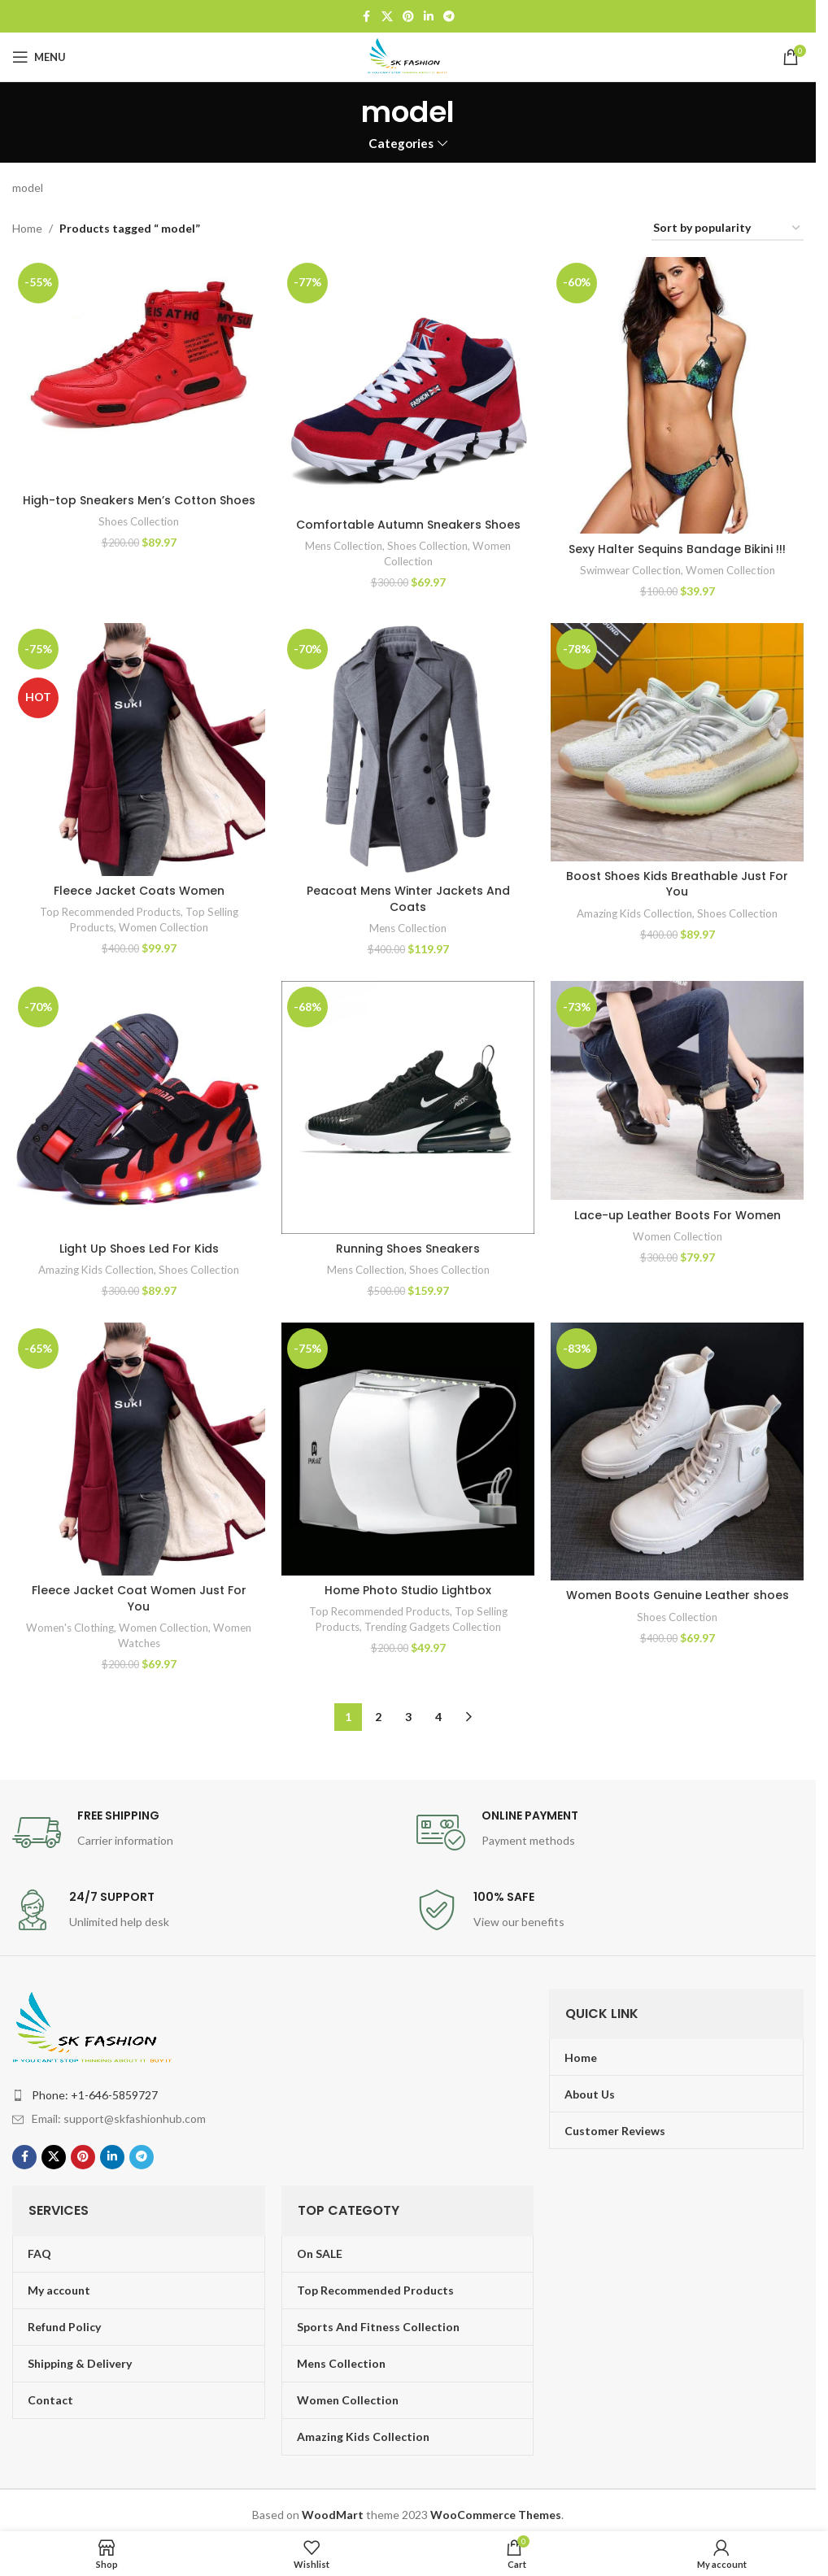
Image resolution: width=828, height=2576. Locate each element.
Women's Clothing (70, 1627)
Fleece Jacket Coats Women (139, 891)
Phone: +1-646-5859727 (95, 2095)
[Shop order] (728, 229)
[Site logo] (408, 56)
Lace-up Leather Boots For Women (677, 1215)
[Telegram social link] (449, 17)
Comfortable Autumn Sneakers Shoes (408, 525)
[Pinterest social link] (408, 17)
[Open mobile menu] (39, 57)
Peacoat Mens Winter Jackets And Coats (408, 899)
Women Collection (730, 570)
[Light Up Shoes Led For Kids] (138, 1107)
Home (27, 228)
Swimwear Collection (630, 570)
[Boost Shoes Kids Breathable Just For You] (677, 742)
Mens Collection (343, 545)
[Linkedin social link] (428, 17)
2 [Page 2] (378, 1717)
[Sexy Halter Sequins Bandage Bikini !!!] (677, 395)
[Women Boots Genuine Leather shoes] (677, 1451)
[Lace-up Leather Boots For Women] (677, 1091)
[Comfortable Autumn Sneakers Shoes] (407, 383)
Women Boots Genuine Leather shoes (677, 1595)
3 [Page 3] (408, 1717)
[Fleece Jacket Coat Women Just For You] (138, 1449)
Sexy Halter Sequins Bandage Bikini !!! (677, 549)
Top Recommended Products (110, 911)
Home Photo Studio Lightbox (408, 1590)
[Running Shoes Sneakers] (407, 1107)
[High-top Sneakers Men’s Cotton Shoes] (138, 371)
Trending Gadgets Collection (432, 1626)
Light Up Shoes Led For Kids (139, 1248)
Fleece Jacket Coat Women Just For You (139, 1598)
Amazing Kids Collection (634, 913)
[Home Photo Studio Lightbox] (407, 1449)
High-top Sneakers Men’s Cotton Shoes (139, 500)
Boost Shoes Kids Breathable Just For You (677, 884)
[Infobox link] (205, 1832)
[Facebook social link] (367, 17)
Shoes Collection (138, 521)
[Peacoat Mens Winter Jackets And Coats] (407, 749)
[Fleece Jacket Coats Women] (138, 749)
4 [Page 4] (438, 1717)
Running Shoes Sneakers (408, 1248)
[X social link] (387, 17)
